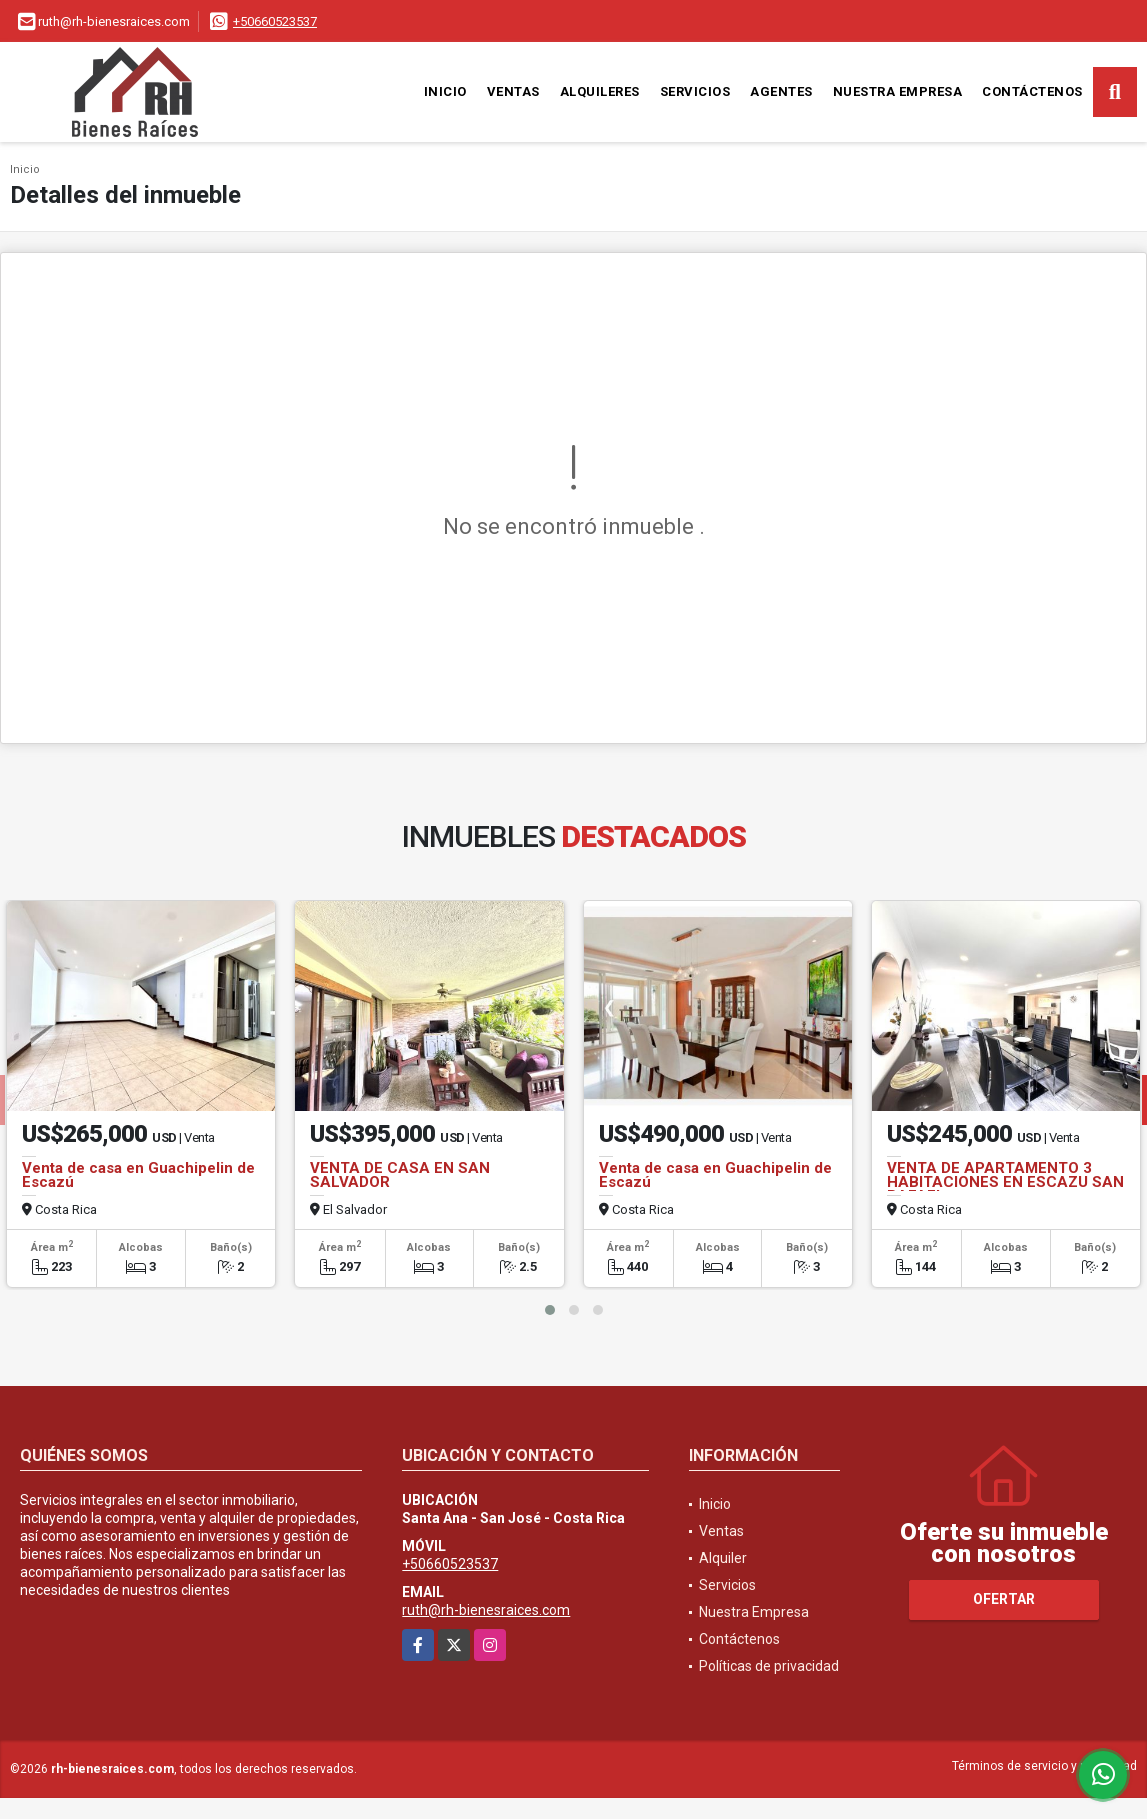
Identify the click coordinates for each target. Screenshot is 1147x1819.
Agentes (781, 91)
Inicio (445, 91)
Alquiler (723, 1558)
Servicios (695, 91)
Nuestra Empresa (898, 91)
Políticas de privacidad (769, 1666)
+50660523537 (275, 21)
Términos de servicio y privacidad (1044, 1766)
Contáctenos (1032, 91)
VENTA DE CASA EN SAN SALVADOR (400, 1175)
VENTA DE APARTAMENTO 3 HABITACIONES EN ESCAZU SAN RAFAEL (1005, 1182)
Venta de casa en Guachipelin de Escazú (138, 1175)
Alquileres (600, 91)
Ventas (513, 91)
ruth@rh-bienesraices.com (486, 1610)
